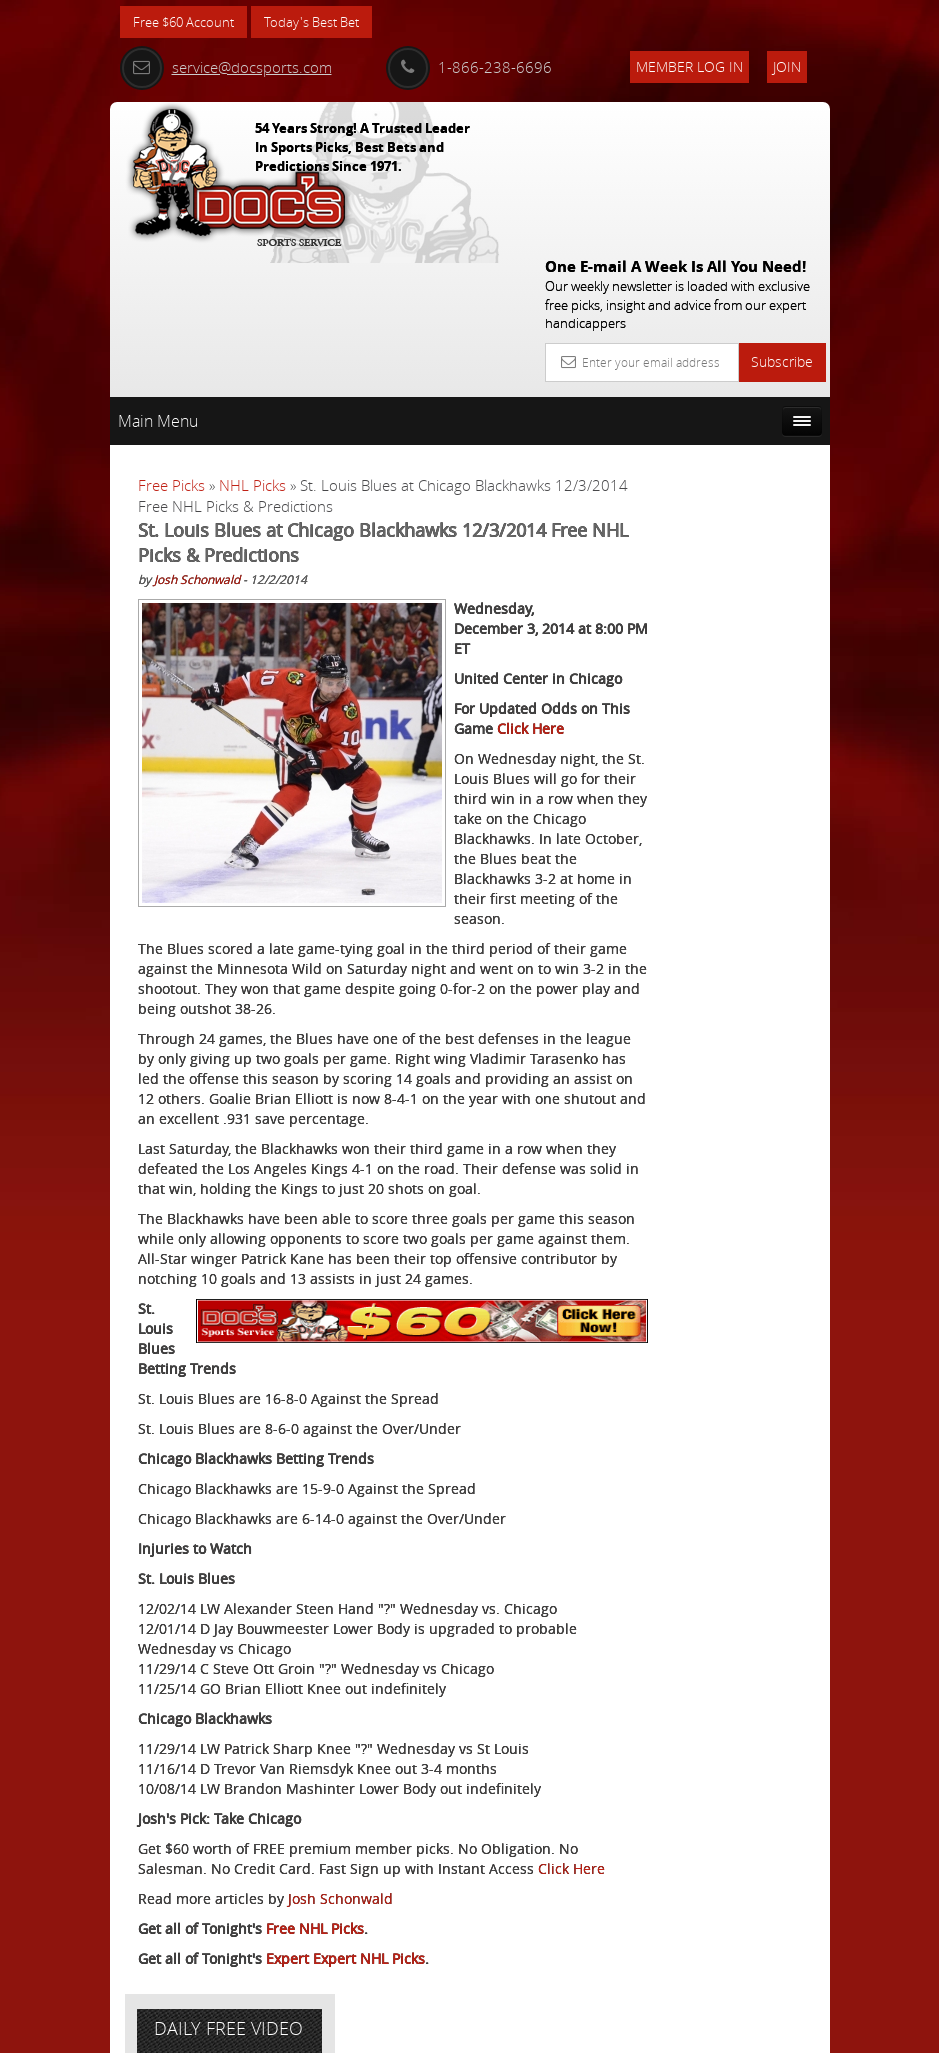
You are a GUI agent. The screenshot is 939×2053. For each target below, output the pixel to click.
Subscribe (782, 215)
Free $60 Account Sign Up (726, 784)
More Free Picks (740, 427)
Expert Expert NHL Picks (345, 1958)
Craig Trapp (737, 609)
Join (787, 66)
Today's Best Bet (326, 22)
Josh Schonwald (197, 433)
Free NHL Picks (315, 1928)
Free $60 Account (188, 22)
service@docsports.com (226, 67)
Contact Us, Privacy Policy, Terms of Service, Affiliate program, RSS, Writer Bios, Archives (589, 2028)
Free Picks (171, 339)
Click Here (220, 1868)
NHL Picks (252, 339)
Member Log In (689, 66)
